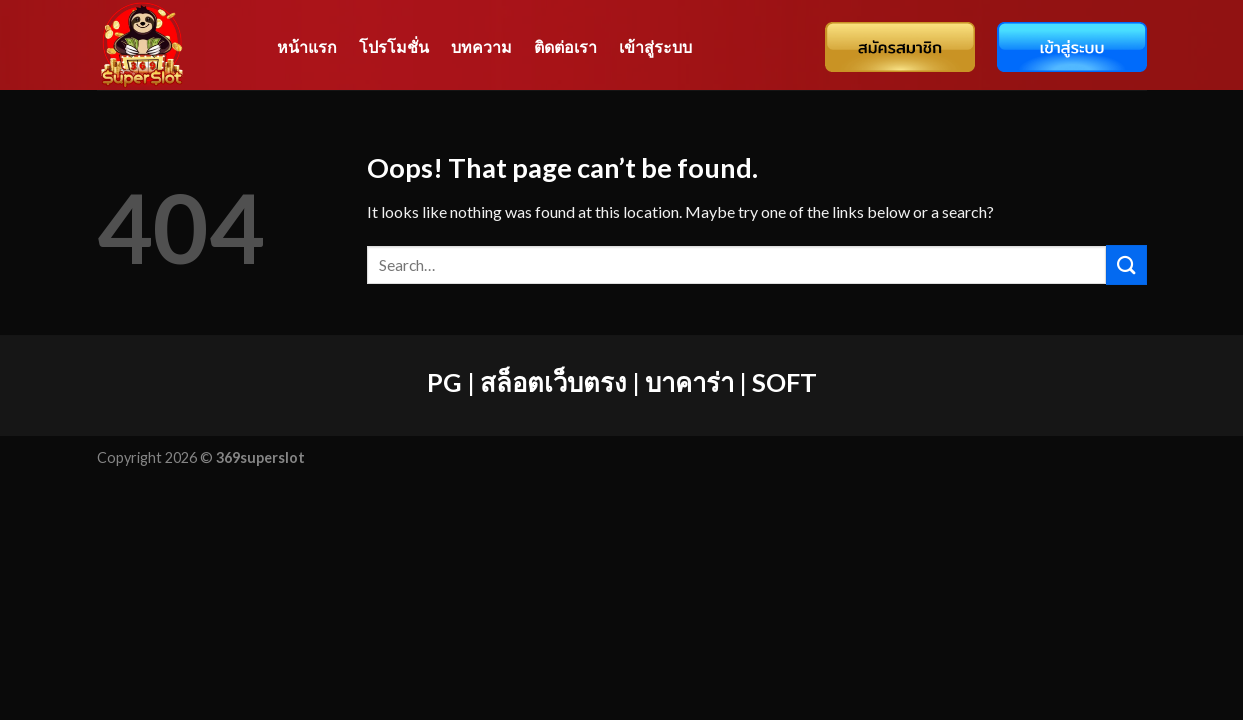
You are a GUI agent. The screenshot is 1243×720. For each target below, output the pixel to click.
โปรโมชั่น (394, 46)
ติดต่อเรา (565, 46)
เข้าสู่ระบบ (655, 46)
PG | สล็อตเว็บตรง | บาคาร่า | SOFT (622, 382)
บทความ (481, 46)
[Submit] (1126, 264)
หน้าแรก (307, 46)
